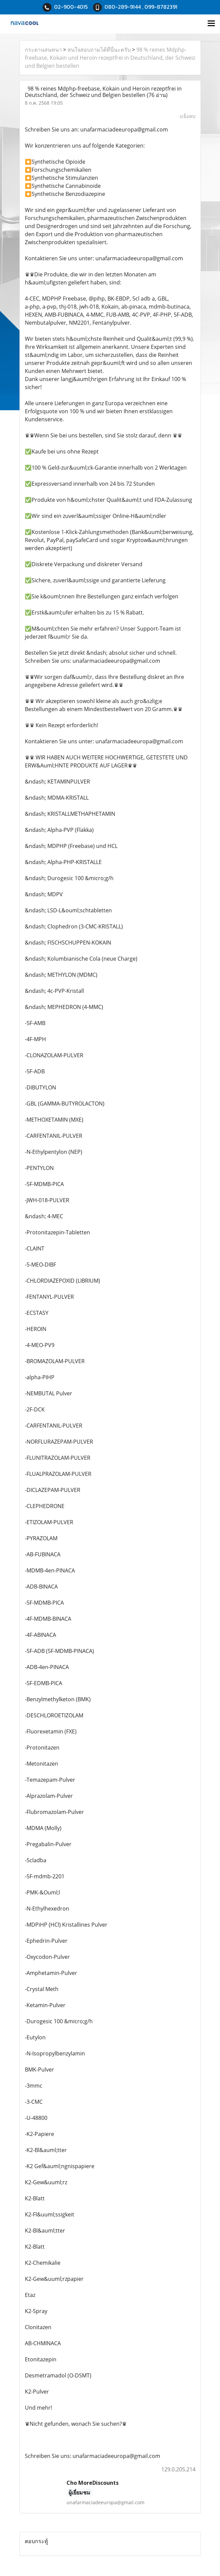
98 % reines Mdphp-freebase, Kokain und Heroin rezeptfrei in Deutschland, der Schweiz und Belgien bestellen (110, 57)
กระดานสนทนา (43, 49)
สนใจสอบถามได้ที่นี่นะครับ (99, 49)
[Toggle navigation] (211, 23)
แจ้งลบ (187, 116)
